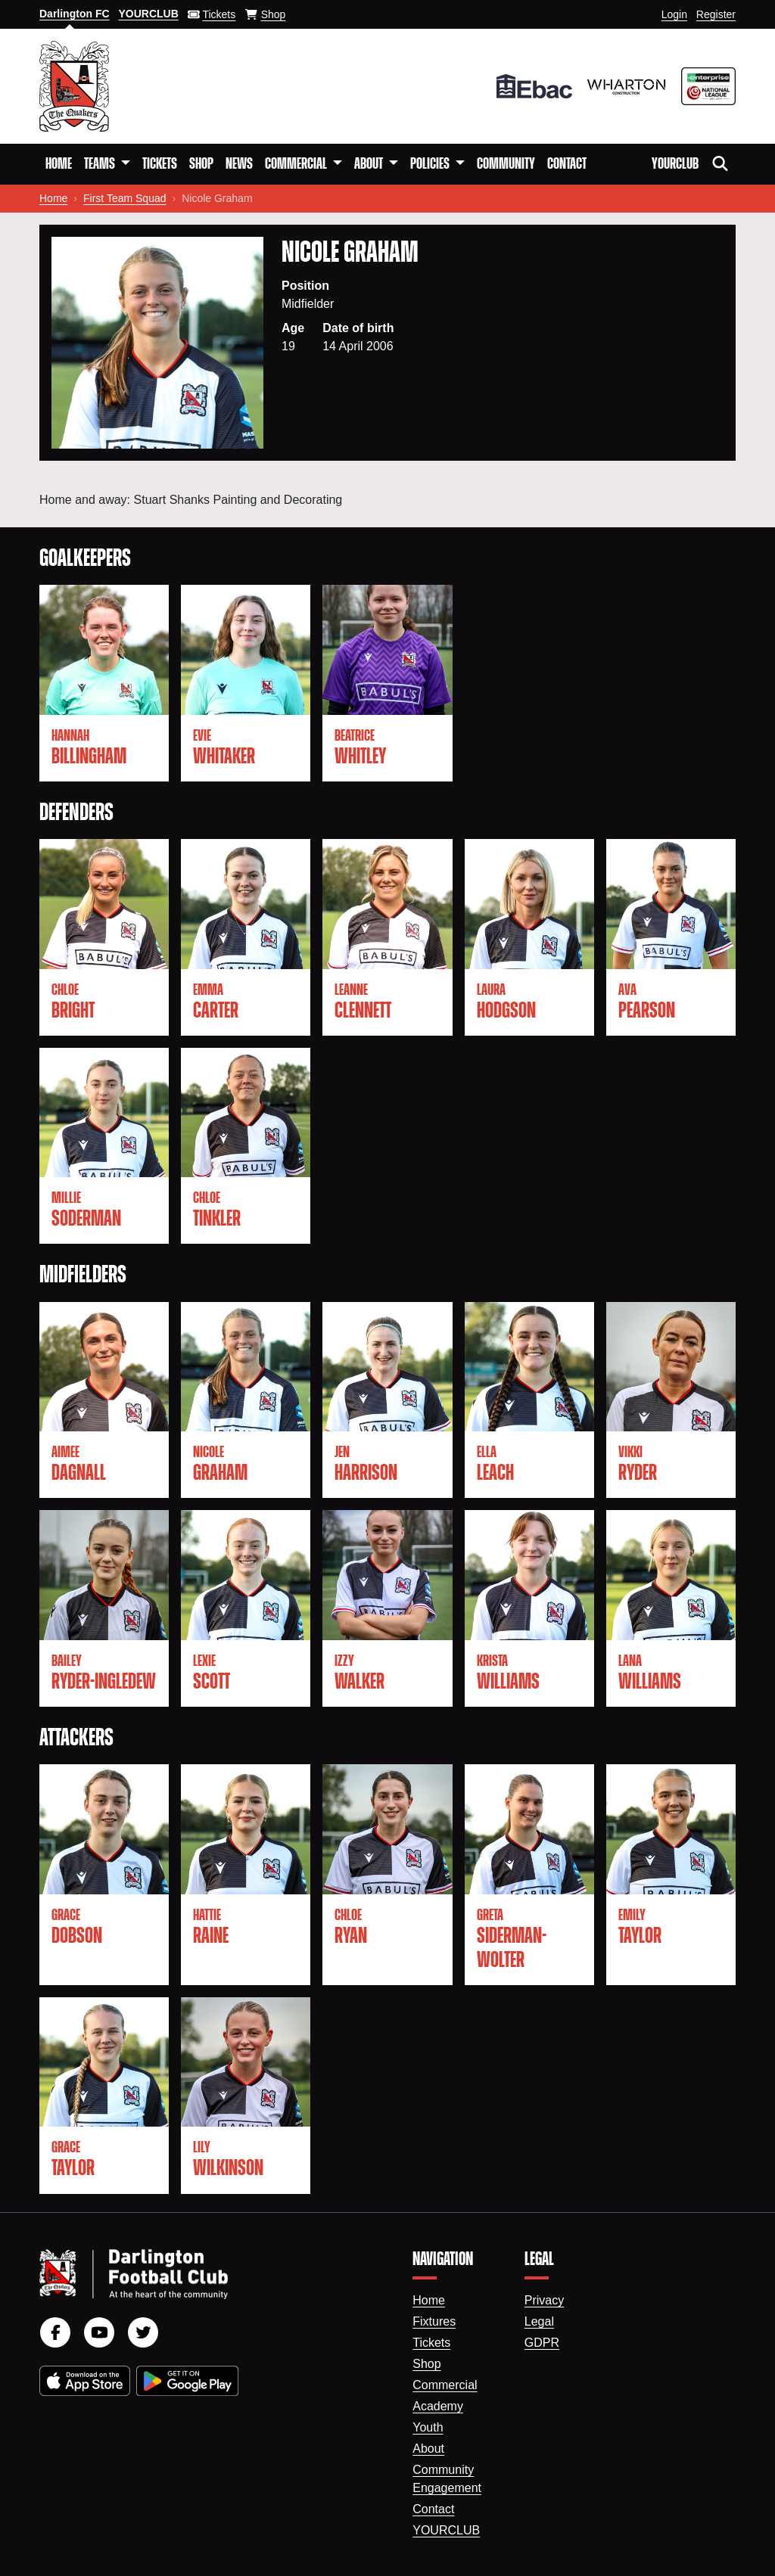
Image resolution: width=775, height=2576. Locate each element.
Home (58, 164)
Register (716, 14)
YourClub (675, 164)
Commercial (444, 2385)
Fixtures (434, 2321)
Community (506, 164)
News (239, 164)
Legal (539, 2321)
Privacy (544, 2300)
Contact (567, 164)
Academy (437, 2406)
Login (674, 14)
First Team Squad (124, 198)
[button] (107, 164)
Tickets (159, 164)
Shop (201, 164)
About (428, 2448)
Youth (427, 2427)
